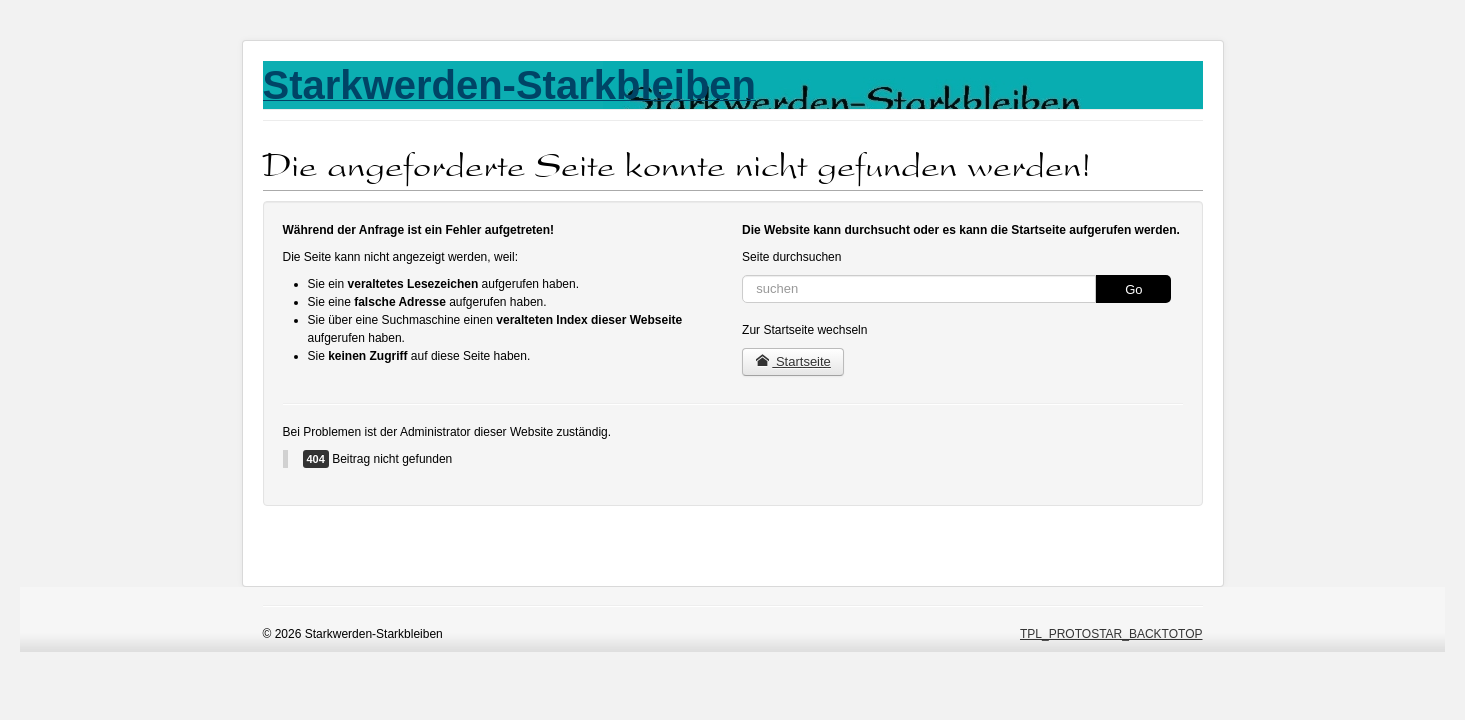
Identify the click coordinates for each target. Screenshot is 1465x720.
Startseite (793, 361)
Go (1133, 289)
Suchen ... (742, 275)
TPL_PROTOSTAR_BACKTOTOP (1111, 634)
